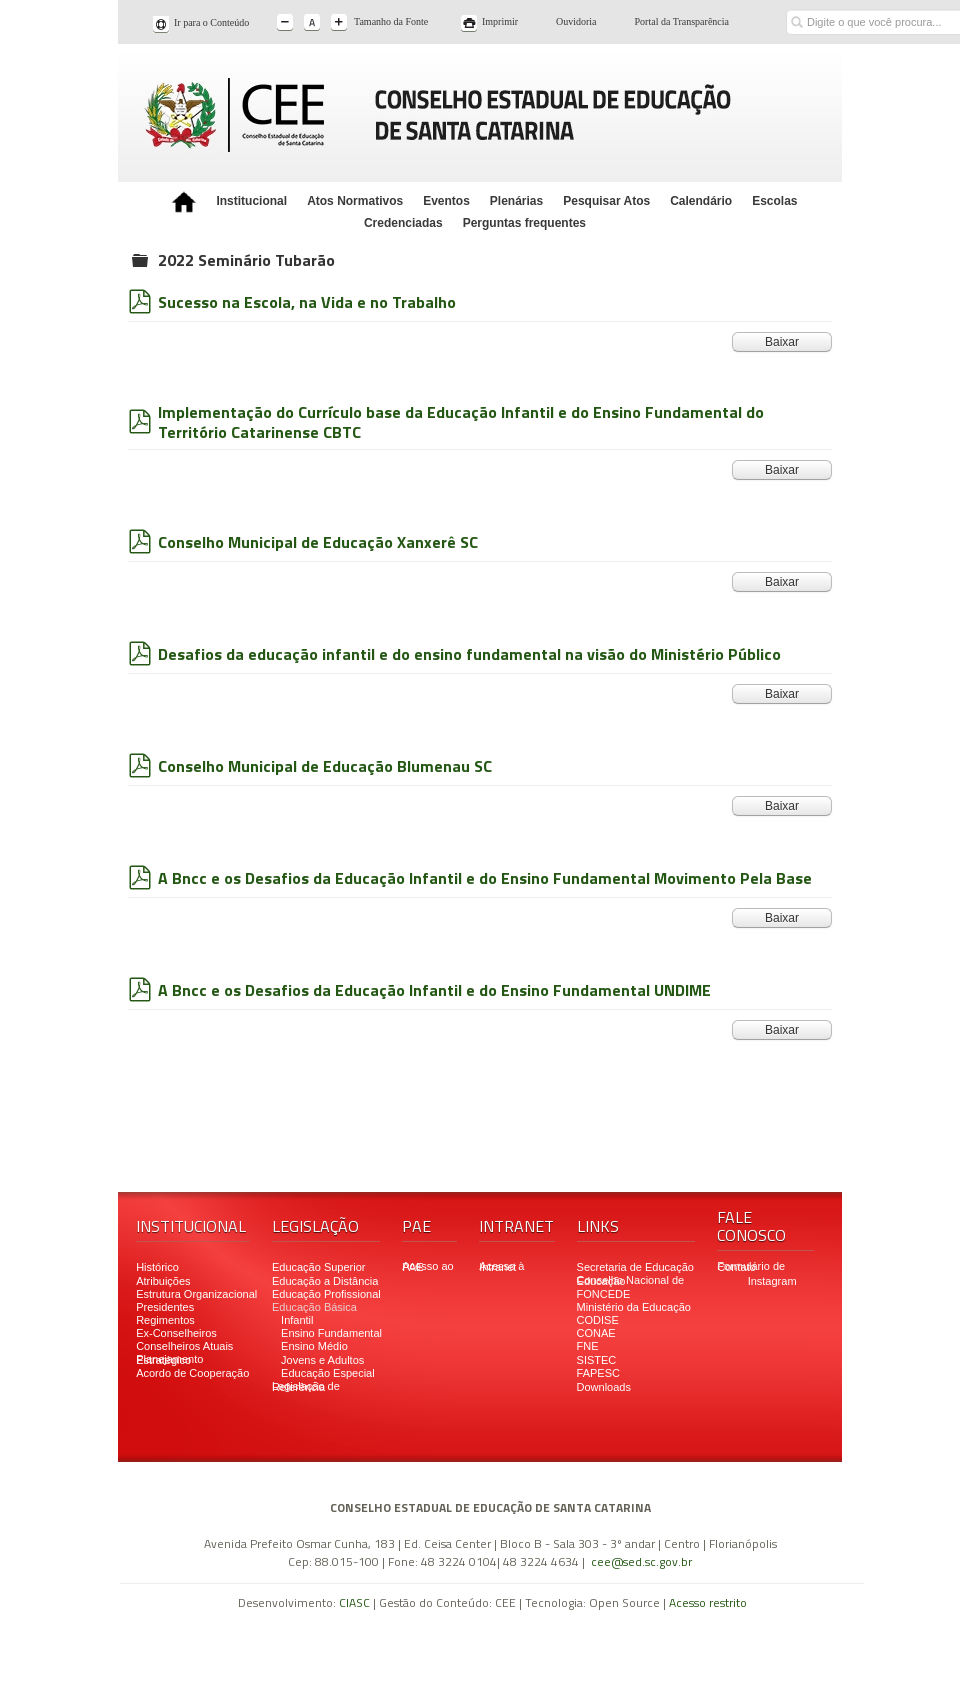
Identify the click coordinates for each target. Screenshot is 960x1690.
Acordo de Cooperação (192, 1373)
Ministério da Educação (634, 1307)
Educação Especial (328, 1373)
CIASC (354, 1602)
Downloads (604, 1387)
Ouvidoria (576, 21)
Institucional (251, 201)
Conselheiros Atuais (184, 1346)
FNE (588, 1346)
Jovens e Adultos (322, 1360)
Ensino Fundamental (331, 1333)
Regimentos (165, 1320)
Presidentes (165, 1307)
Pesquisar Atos (606, 201)
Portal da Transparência (682, 21)
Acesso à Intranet (501, 1266)
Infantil (297, 1320)
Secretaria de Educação (635, 1267)
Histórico (157, 1267)
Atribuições (163, 1281)
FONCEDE (604, 1294)
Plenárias (516, 201)
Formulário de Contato (751, 1266)
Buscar (796, 7)
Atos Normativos (355, 201)
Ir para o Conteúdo (211, 22)
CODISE (598, 1320)
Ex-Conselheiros (176, 1333)
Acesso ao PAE (427, 1266)
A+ (340, 23)
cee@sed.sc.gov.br (641, 1561)
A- (286, 23)
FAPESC (598, 1373)
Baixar (782, 342)
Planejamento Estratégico (169, 1359)
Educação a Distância (325, 1281)
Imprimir (500, 21)
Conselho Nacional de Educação (631, 1280)
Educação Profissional (326, 1294)
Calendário (701, 201)
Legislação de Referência (306, 1386)
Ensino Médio (314, 1346)
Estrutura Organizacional (196, 1294)
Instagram (772, 1281)
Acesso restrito (708, 1602)
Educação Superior (319, 1267)
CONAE (596, 1333)
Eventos (446, 201)
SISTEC (597, 1360)
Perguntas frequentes (524, 223)
